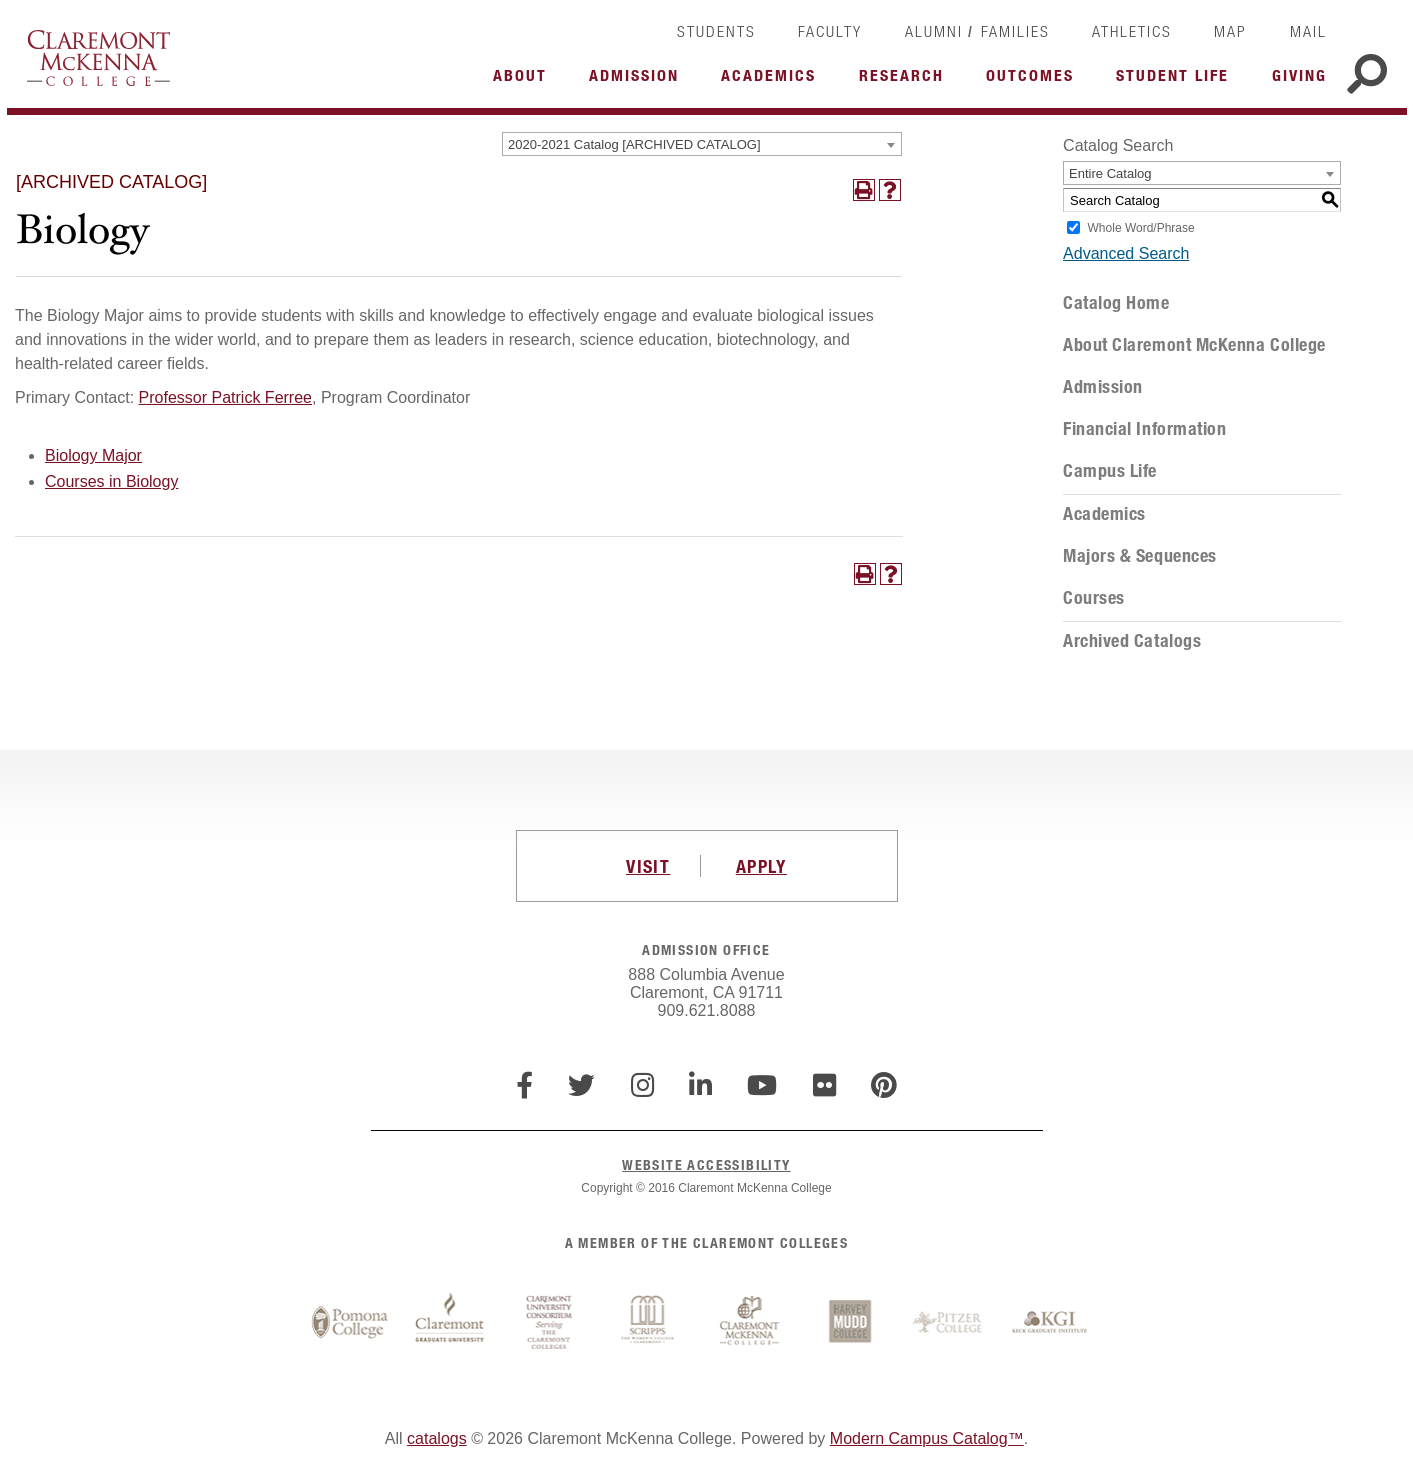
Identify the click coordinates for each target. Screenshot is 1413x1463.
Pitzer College (950, 1323)
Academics (1104, 514)
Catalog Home (1116, 303)
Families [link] (1015, 31)
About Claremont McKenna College (1194, 345)
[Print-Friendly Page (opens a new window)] (864, 190)
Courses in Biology (111, 481)
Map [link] (1230, 31)
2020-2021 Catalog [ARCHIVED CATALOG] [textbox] (634, 144)
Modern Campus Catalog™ (927, 1438)
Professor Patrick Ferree (225, 397)
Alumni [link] (934, 31)
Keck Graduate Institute (1050, 1323)
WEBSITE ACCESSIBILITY (706, 1164)
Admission (1103, 387)
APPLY (761, 866)
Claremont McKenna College (98, 58)
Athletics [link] (1132, 31)
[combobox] (702, 144)
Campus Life (1110, 471)
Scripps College (650, 1323)
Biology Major (93, 455)
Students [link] (716, 31)
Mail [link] (1308, 31)
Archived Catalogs (1132, 641)
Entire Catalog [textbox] (1110, 173)
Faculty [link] (830, 31)
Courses (1094, 598)
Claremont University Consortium (550, 1323)
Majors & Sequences (1140, 556)
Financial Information (1144, 429)
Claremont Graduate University (450, 1323)
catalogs (437, 1438)
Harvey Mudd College (850, 1323)
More (525, 81)
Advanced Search (1126, 253)
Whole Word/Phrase (1141, 228)
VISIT (648, 866)
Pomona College (350, 1323)
